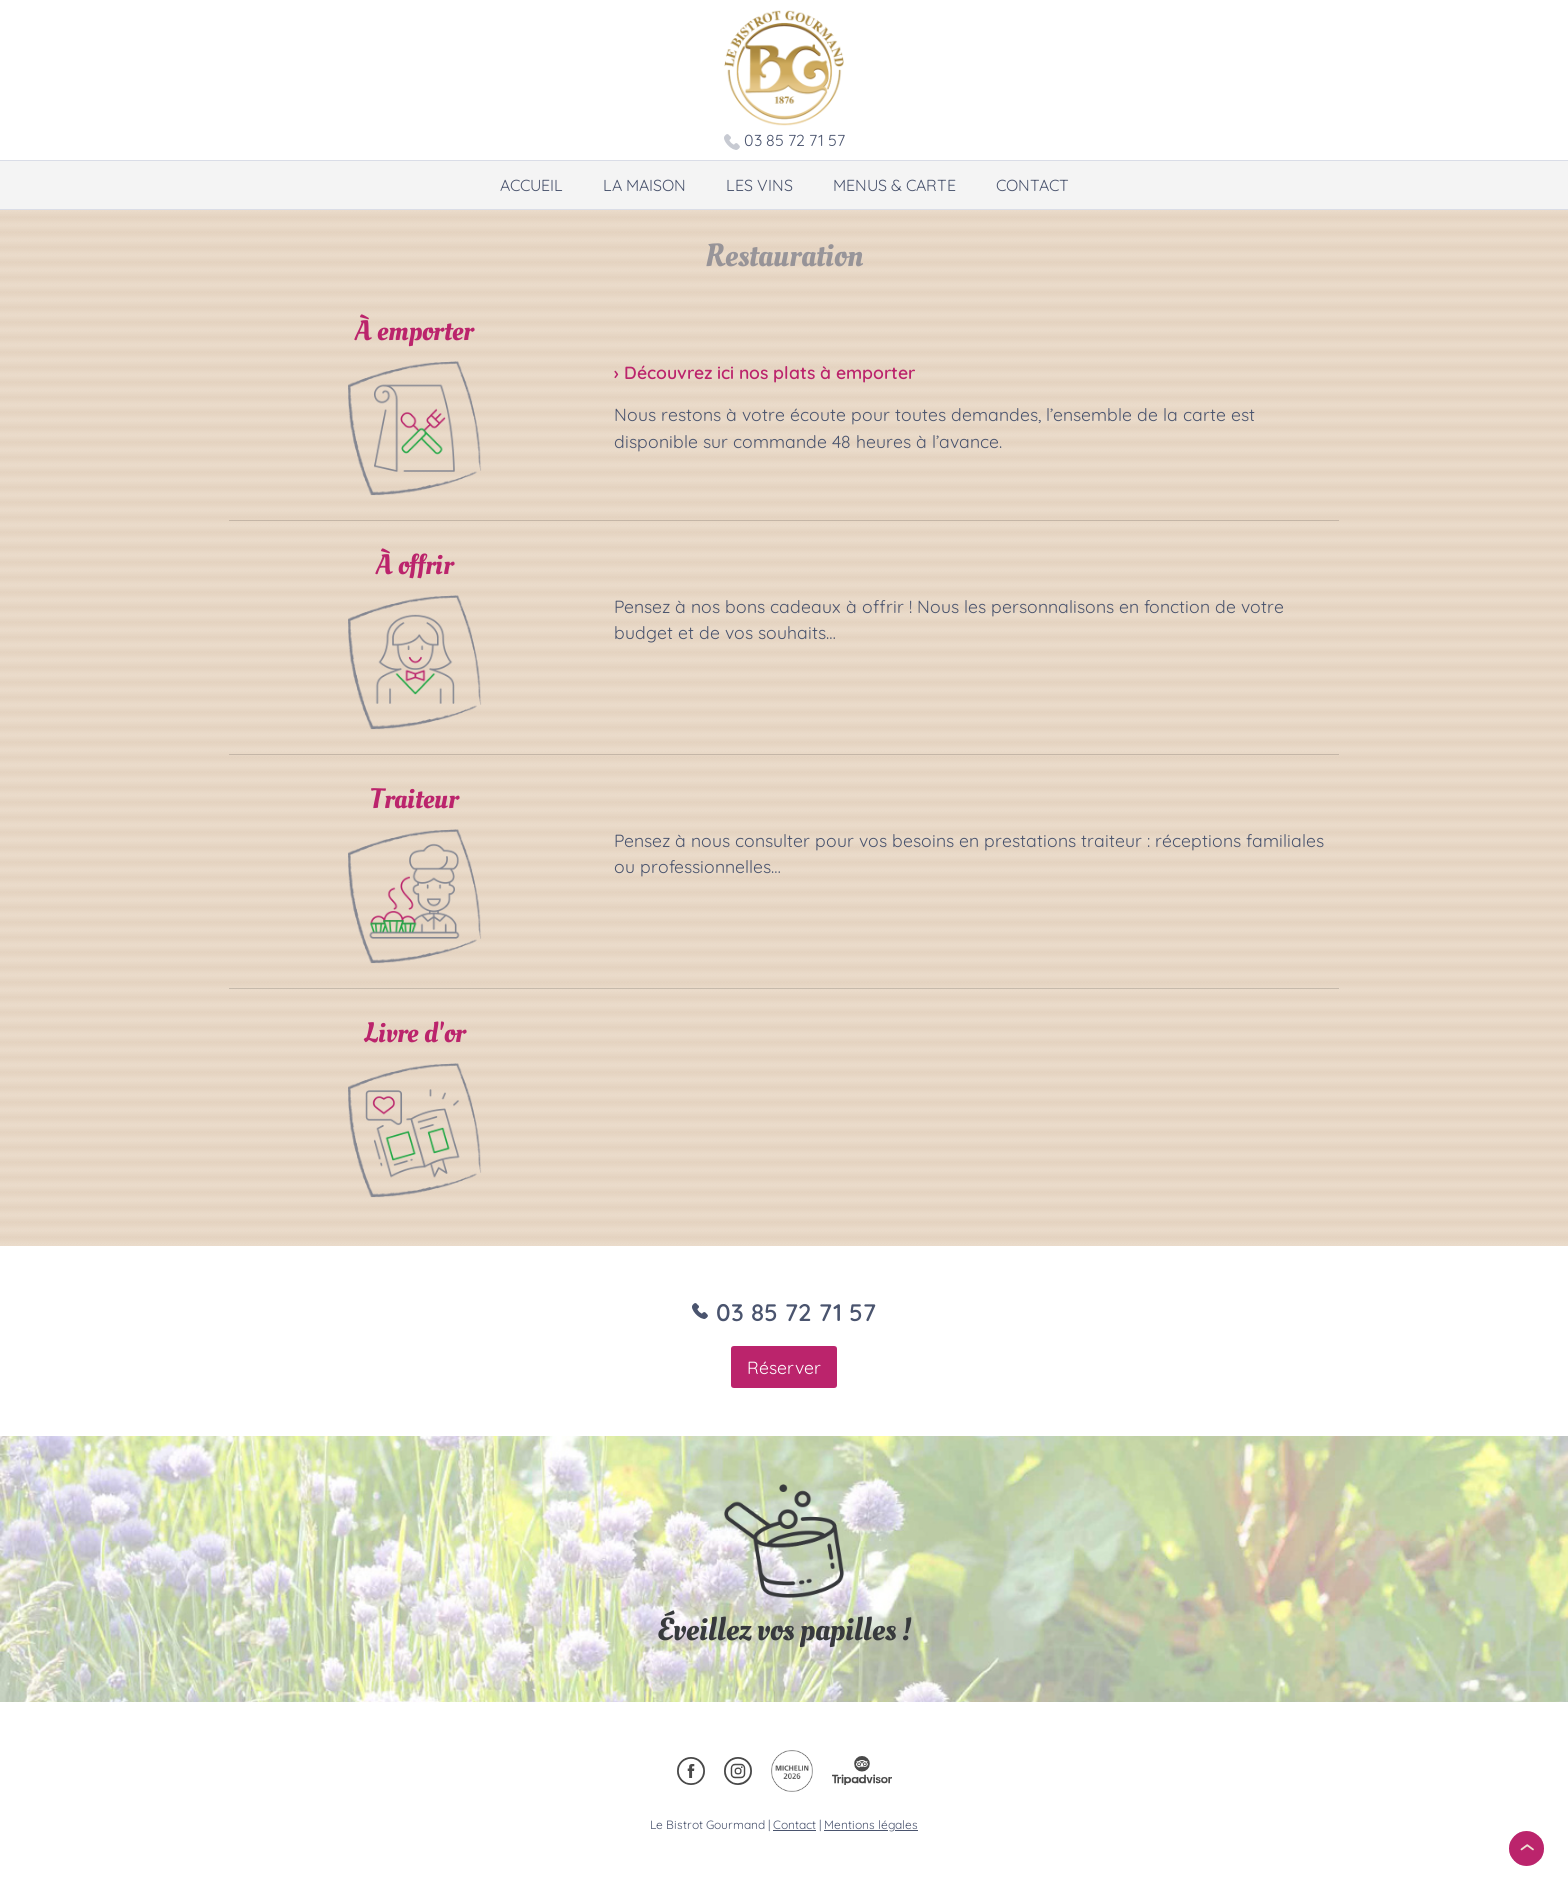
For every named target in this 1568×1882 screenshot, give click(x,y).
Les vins (759, 185)
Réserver (784, 1367)
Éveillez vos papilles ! (784, 1630)
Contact (1032, 185)
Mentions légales (871, 1824)
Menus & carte (894, 185)
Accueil (531, 185)
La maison (644, 185)
